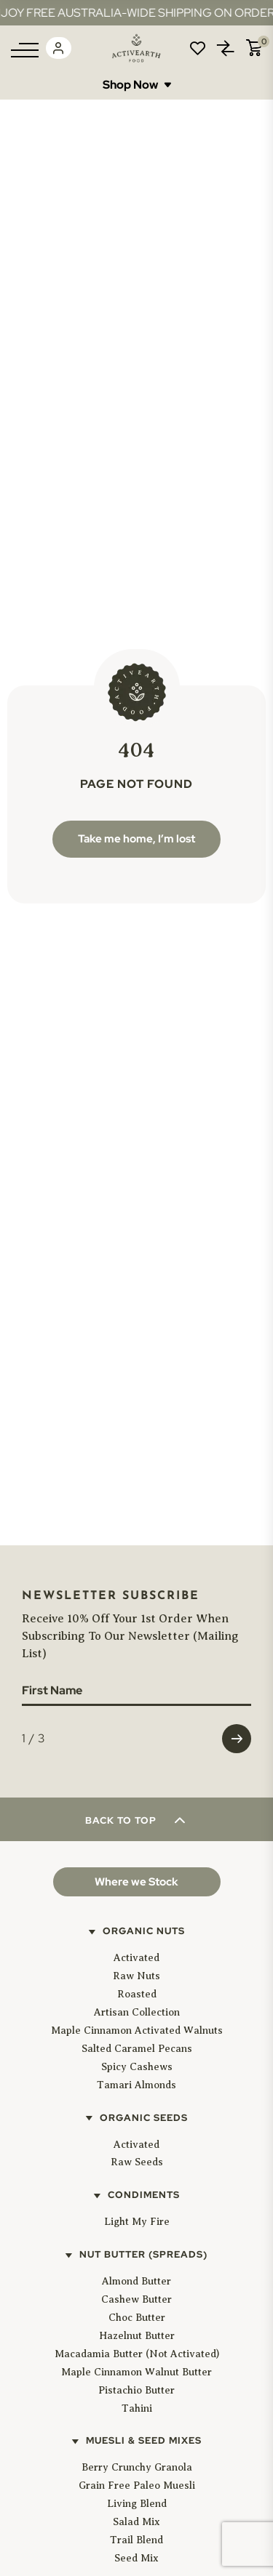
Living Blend (137, 2503)
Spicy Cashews (137, 2066)
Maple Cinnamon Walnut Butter (136, 2372)
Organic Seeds (144, 2118)
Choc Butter (136, 2317)
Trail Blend (136, 2540)
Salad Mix (136, 2521)
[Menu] (25, 50)
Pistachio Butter (136, 2390)
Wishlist (197, 48)
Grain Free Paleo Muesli (137, 2485)
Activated (136, 1957)
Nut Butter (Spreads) (143, 2254)
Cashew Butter (136, 2299)
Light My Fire (137, 2221)
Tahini (137, 2408)
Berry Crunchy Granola (137, 2467)
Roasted (137, 1994)
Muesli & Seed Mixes (144, 2440)
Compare (225, 48)
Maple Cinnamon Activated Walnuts (137, 2030)
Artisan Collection (137, 2012)
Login (58, 48)
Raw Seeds (137, 2162)
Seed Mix (136, 2558)
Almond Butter (136, 2281)
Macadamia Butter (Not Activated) (137, 2353)
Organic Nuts (144, 1931)
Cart (254, 48)
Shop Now (137, 84)
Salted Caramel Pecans (137, 2048)
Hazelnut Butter (137, 2335)
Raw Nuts (136, 1976)
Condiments (144, 2195)
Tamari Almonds (136, 2085)
